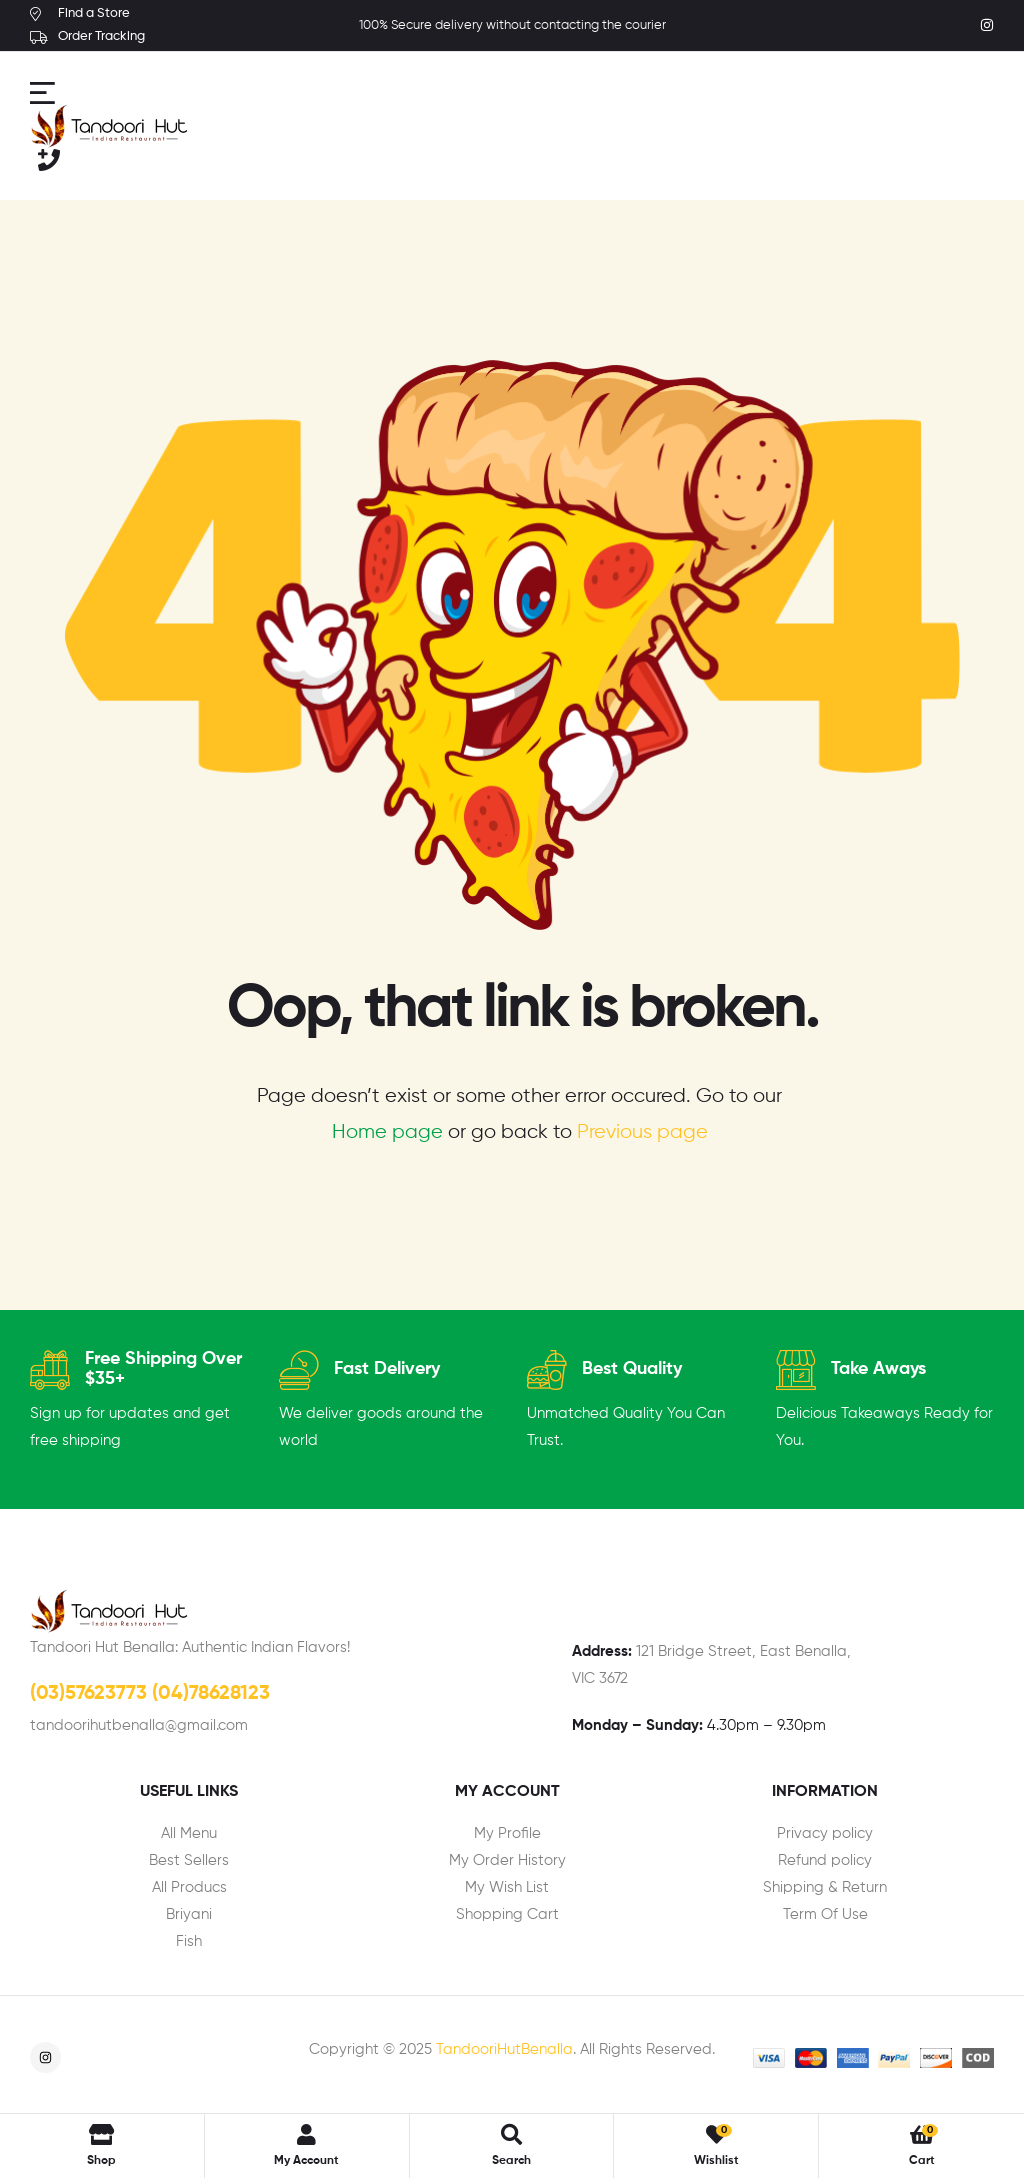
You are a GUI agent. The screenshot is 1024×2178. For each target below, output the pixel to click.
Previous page (642, 1132)
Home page (387, 1132)
